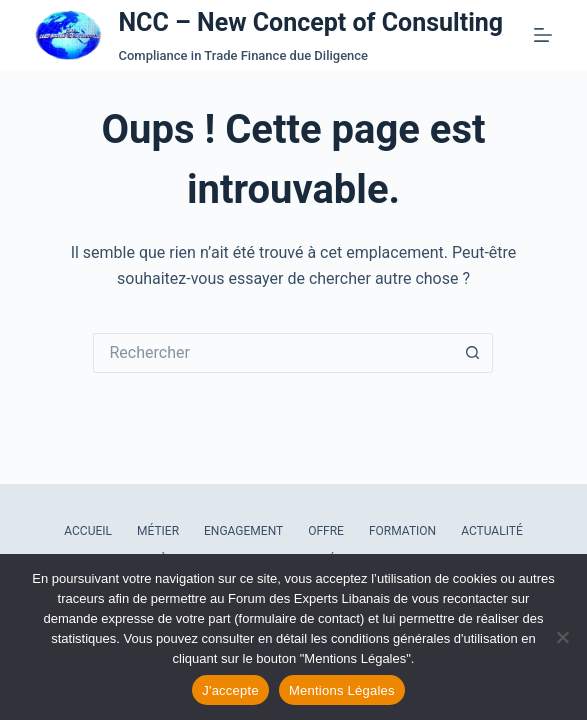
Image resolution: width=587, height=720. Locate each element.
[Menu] (543, 35)
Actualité (492, 531)
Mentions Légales (342, 690)
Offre (326, 531)
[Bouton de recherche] (473, 353)
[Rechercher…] (273, 353)
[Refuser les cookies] (562, 637)
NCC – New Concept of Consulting (310, 22)
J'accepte (230, 690)
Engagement (243, 531)
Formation (402, 531)
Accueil (88, 531)
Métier (158, 531)
